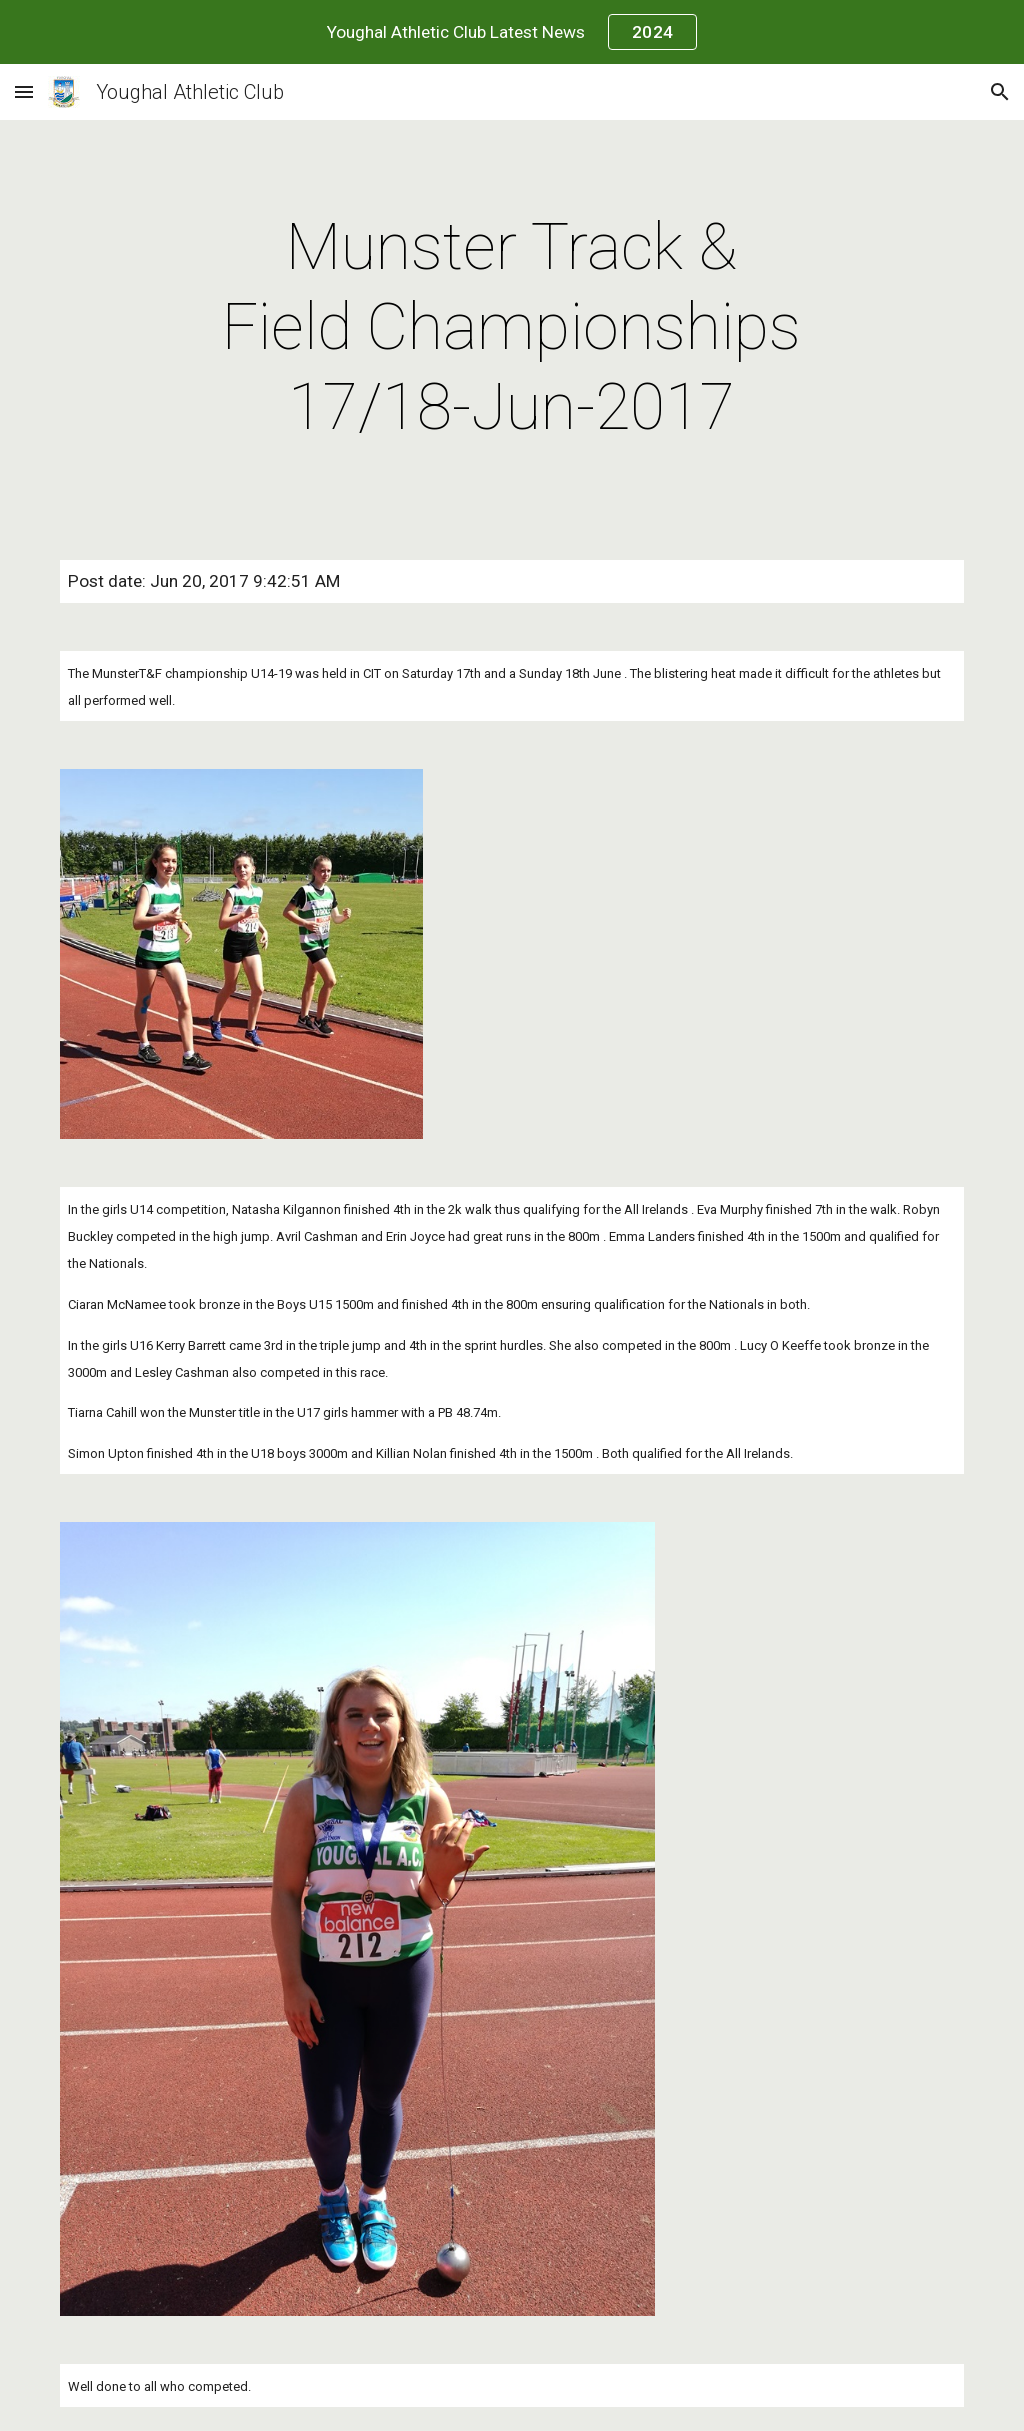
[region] (512, 32)
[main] (511, 328)
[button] (24, 91)
